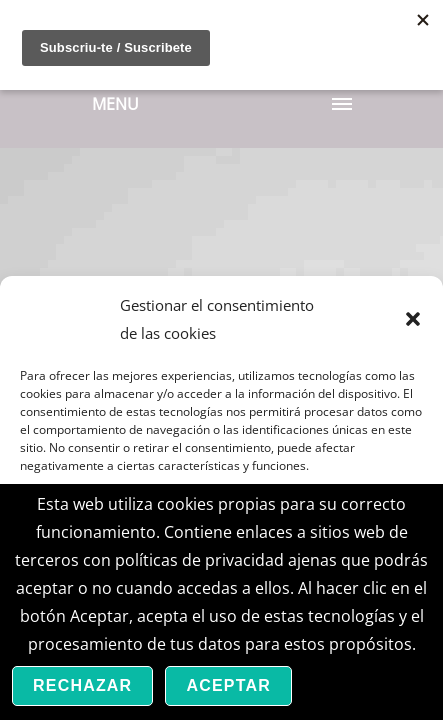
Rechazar (82, 685)
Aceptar (228, 685)
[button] (413, 319)
